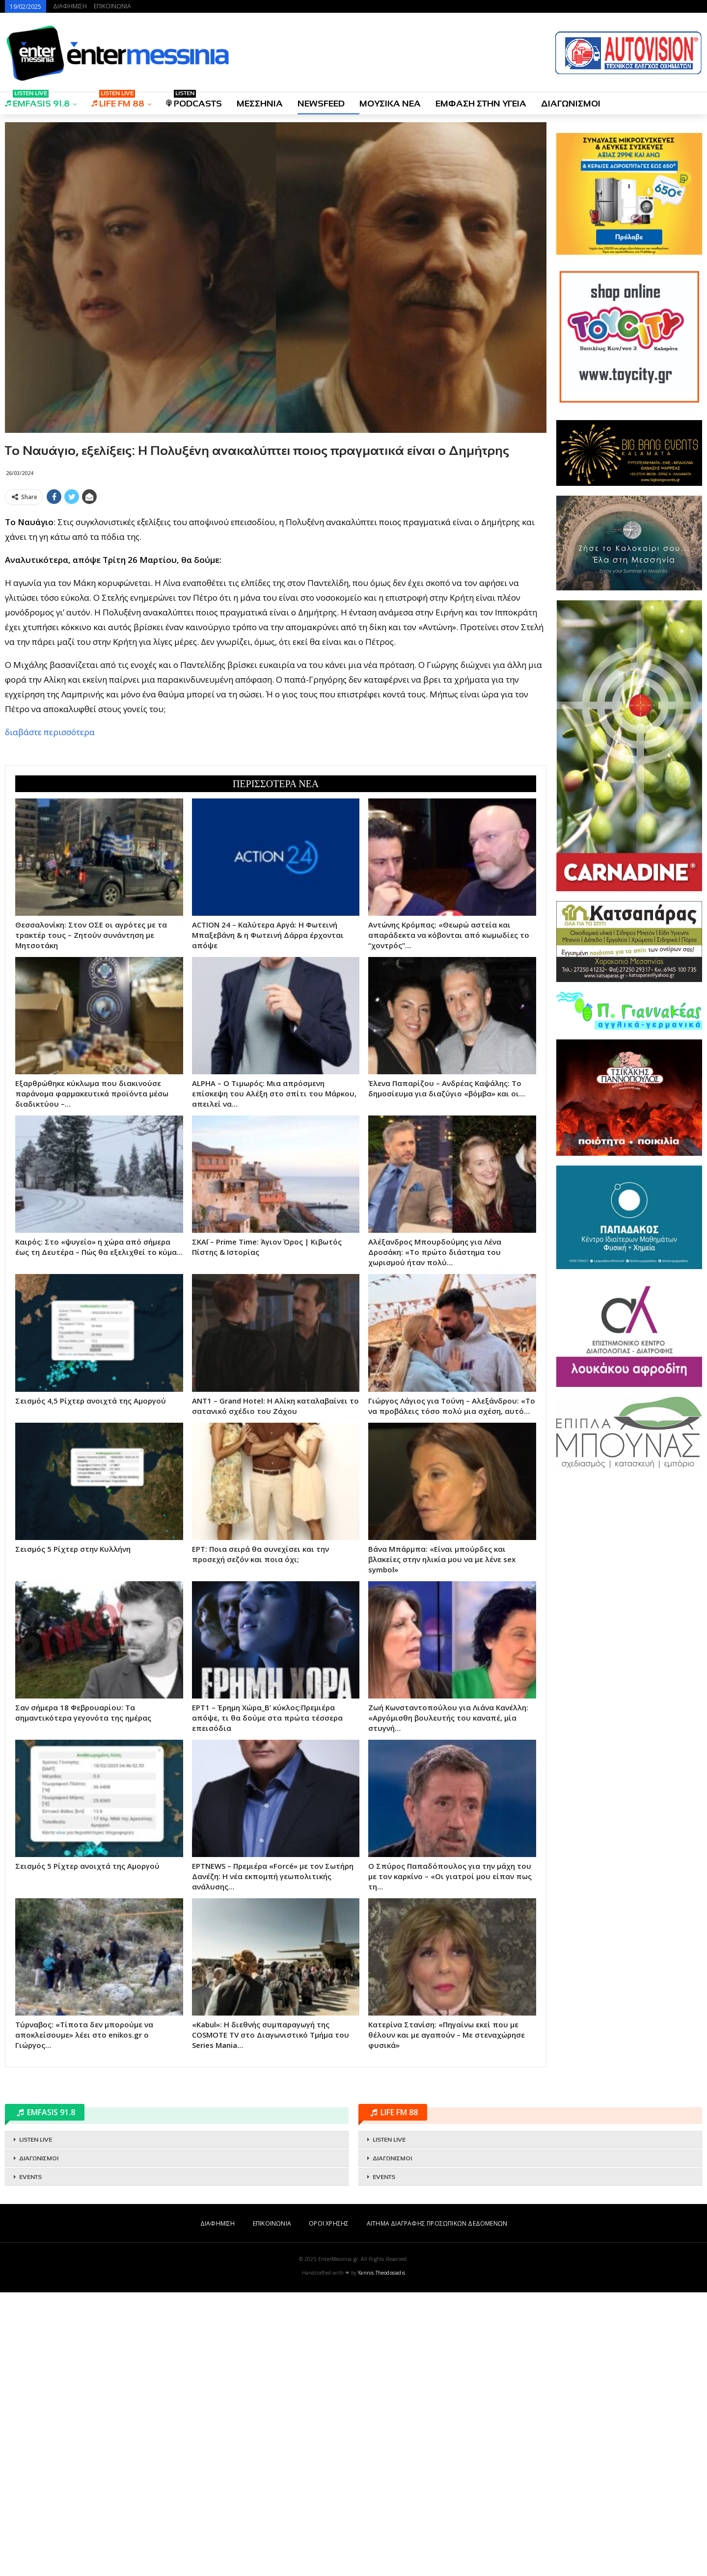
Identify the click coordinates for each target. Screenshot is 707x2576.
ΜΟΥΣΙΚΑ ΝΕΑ (390, 103)
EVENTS (30, 2177)
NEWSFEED (321, 103)
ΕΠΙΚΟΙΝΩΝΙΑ (112, 6)
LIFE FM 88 (117, 100)
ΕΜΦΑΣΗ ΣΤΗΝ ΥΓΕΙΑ (480, 103)
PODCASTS (194, 100)
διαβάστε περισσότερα (50, 732)
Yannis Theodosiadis (381, 2272)
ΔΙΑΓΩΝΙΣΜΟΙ (570, 103)
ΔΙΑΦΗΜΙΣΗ (70, 6)
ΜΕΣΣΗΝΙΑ (260, 103)
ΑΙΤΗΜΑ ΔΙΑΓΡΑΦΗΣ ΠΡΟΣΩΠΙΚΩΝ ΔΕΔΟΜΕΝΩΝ (437, 2223)
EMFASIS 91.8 (37, 100)
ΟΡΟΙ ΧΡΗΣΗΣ (329, 2223)
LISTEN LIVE (35, 2139)
